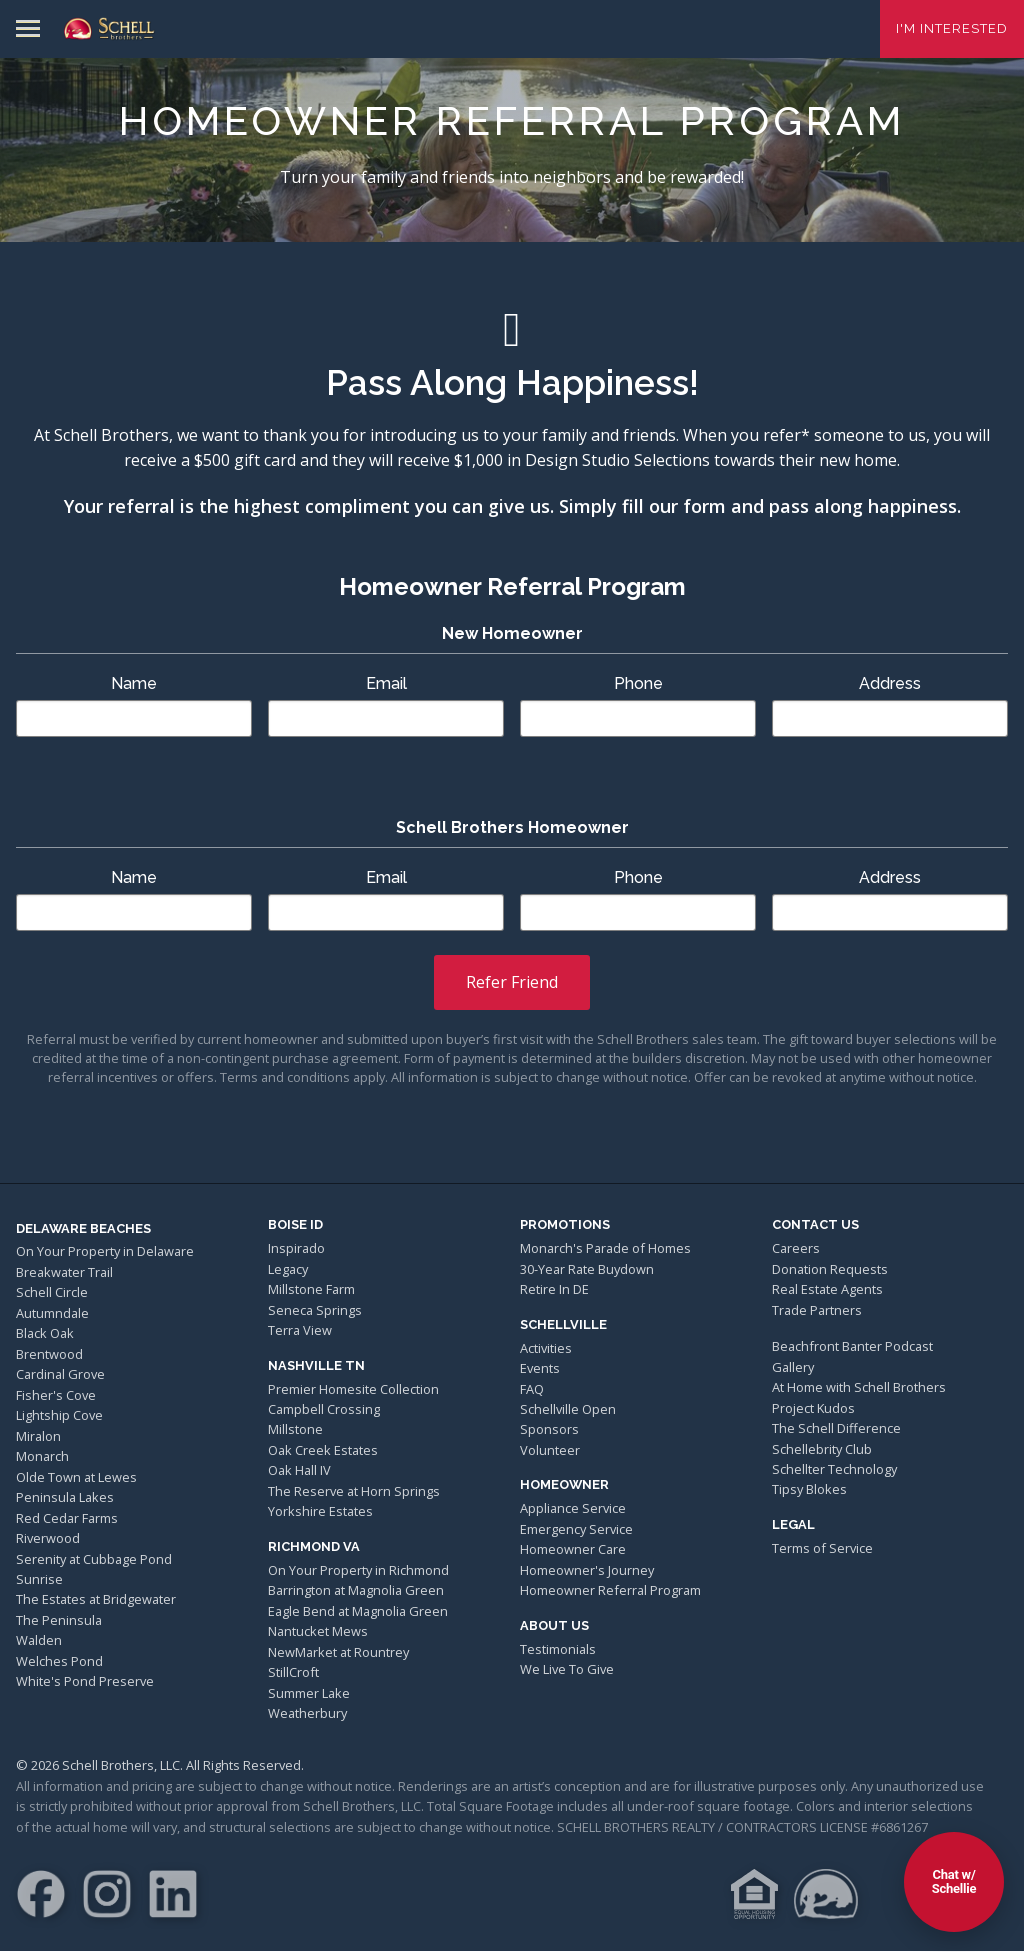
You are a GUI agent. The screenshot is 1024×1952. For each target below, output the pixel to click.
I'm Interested (952, 28)
